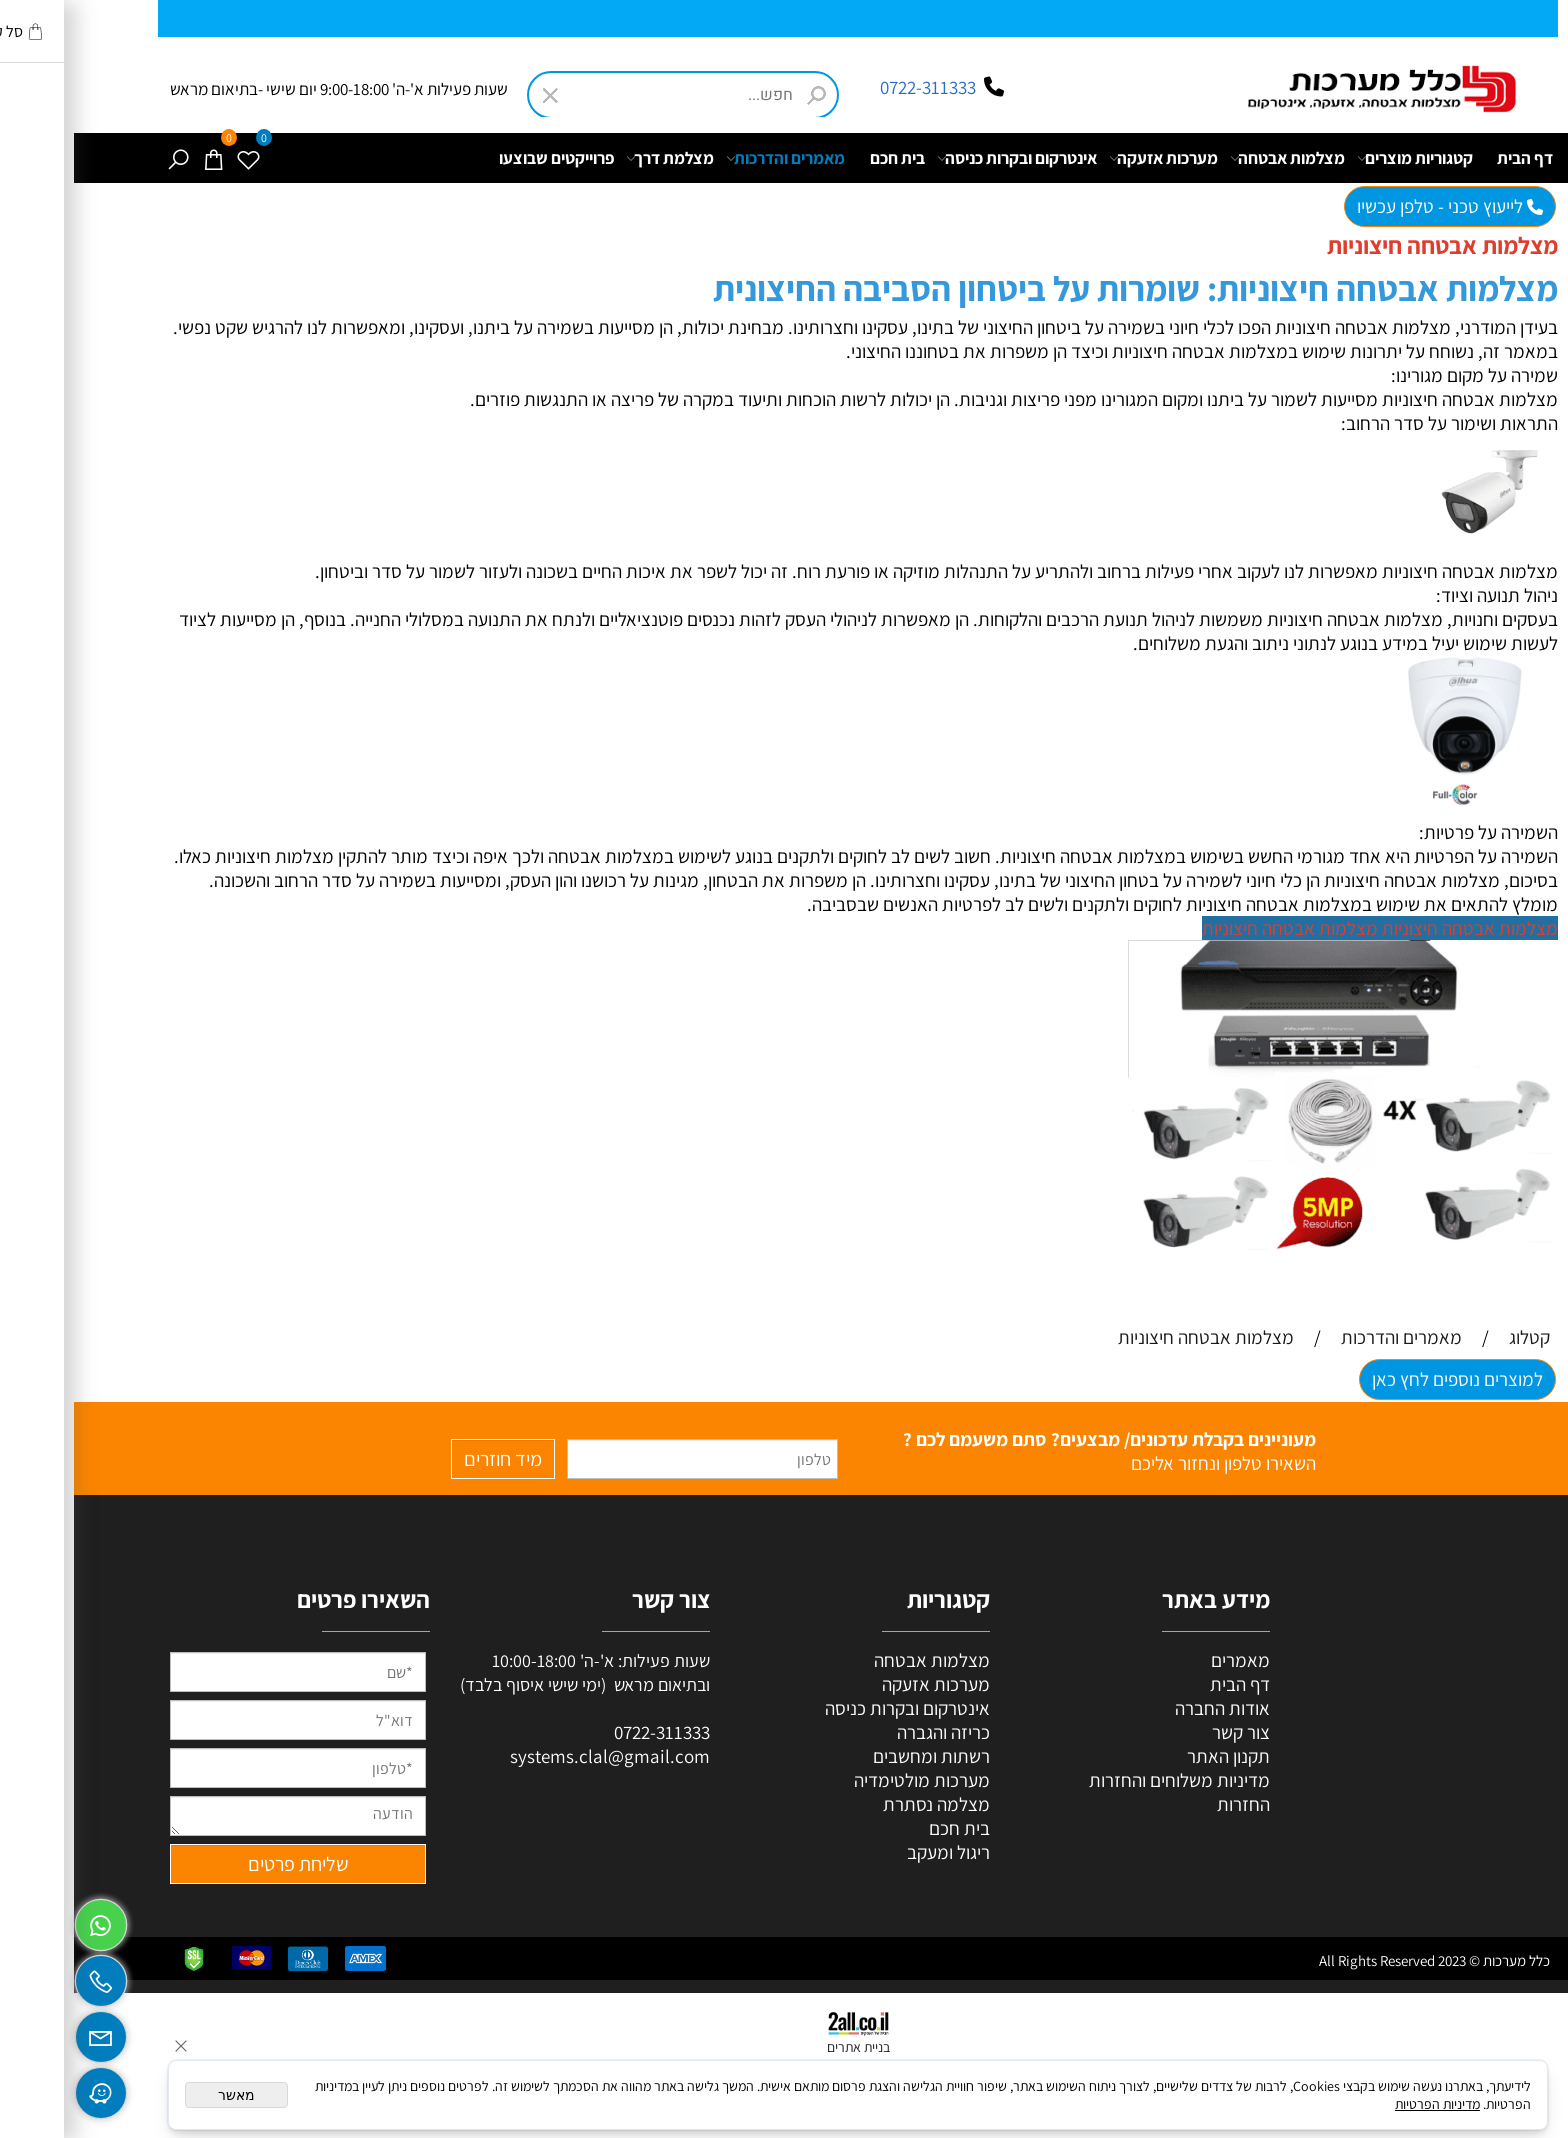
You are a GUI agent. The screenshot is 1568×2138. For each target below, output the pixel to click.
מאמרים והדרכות (711, 158)
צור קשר (1167, 1732)
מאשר (162, 2095)
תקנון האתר (1154, 1756)
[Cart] (139, 158)
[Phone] (27, 1976)
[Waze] (27, 2088)
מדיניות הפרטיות (1363, 2104)
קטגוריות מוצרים (1341, 158)
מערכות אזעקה (1089, 158)
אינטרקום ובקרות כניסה (943, 158)
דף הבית (1451, 158)
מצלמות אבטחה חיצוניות (1396, 928)
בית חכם (823, 158)
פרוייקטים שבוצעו (482, 158)
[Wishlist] (174, 158)
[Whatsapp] (27, 1920)
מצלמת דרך (596, 158)
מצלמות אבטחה (1213, 158)
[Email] (27, 2032)
